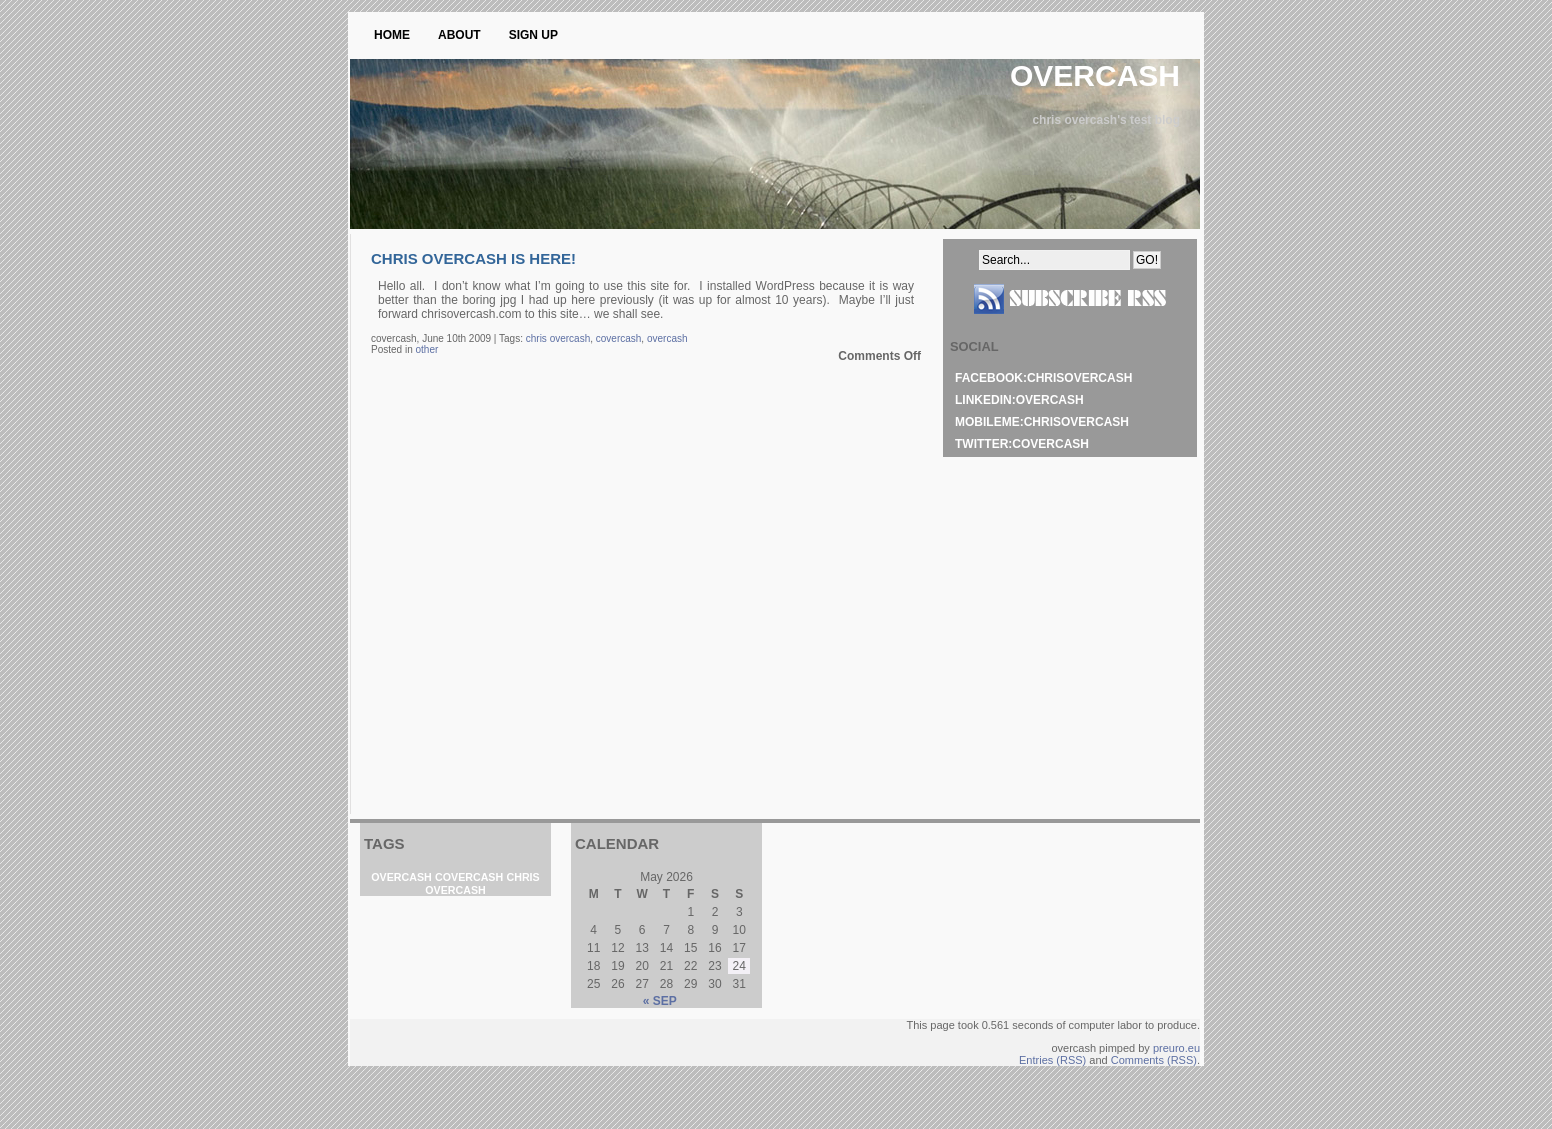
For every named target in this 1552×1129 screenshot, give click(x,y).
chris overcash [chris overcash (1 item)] (482, 883)
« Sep (660, 1001)
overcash (1095, 75)
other (426, 349)
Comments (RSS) (1154, 1060)
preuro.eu (1176, 1048)
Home (392, 35)
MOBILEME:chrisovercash (1042, 422)
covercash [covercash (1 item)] (469, 877)
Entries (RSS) (1052, 1060)
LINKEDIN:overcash (1019, 400)
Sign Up (533, 35)
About (459, 35)
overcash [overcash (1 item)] (401, 877)
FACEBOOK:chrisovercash (1043, 378)
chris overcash (558, 338)
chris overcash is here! (473, 258)
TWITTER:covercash (1022, 444)
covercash (619, 338)
